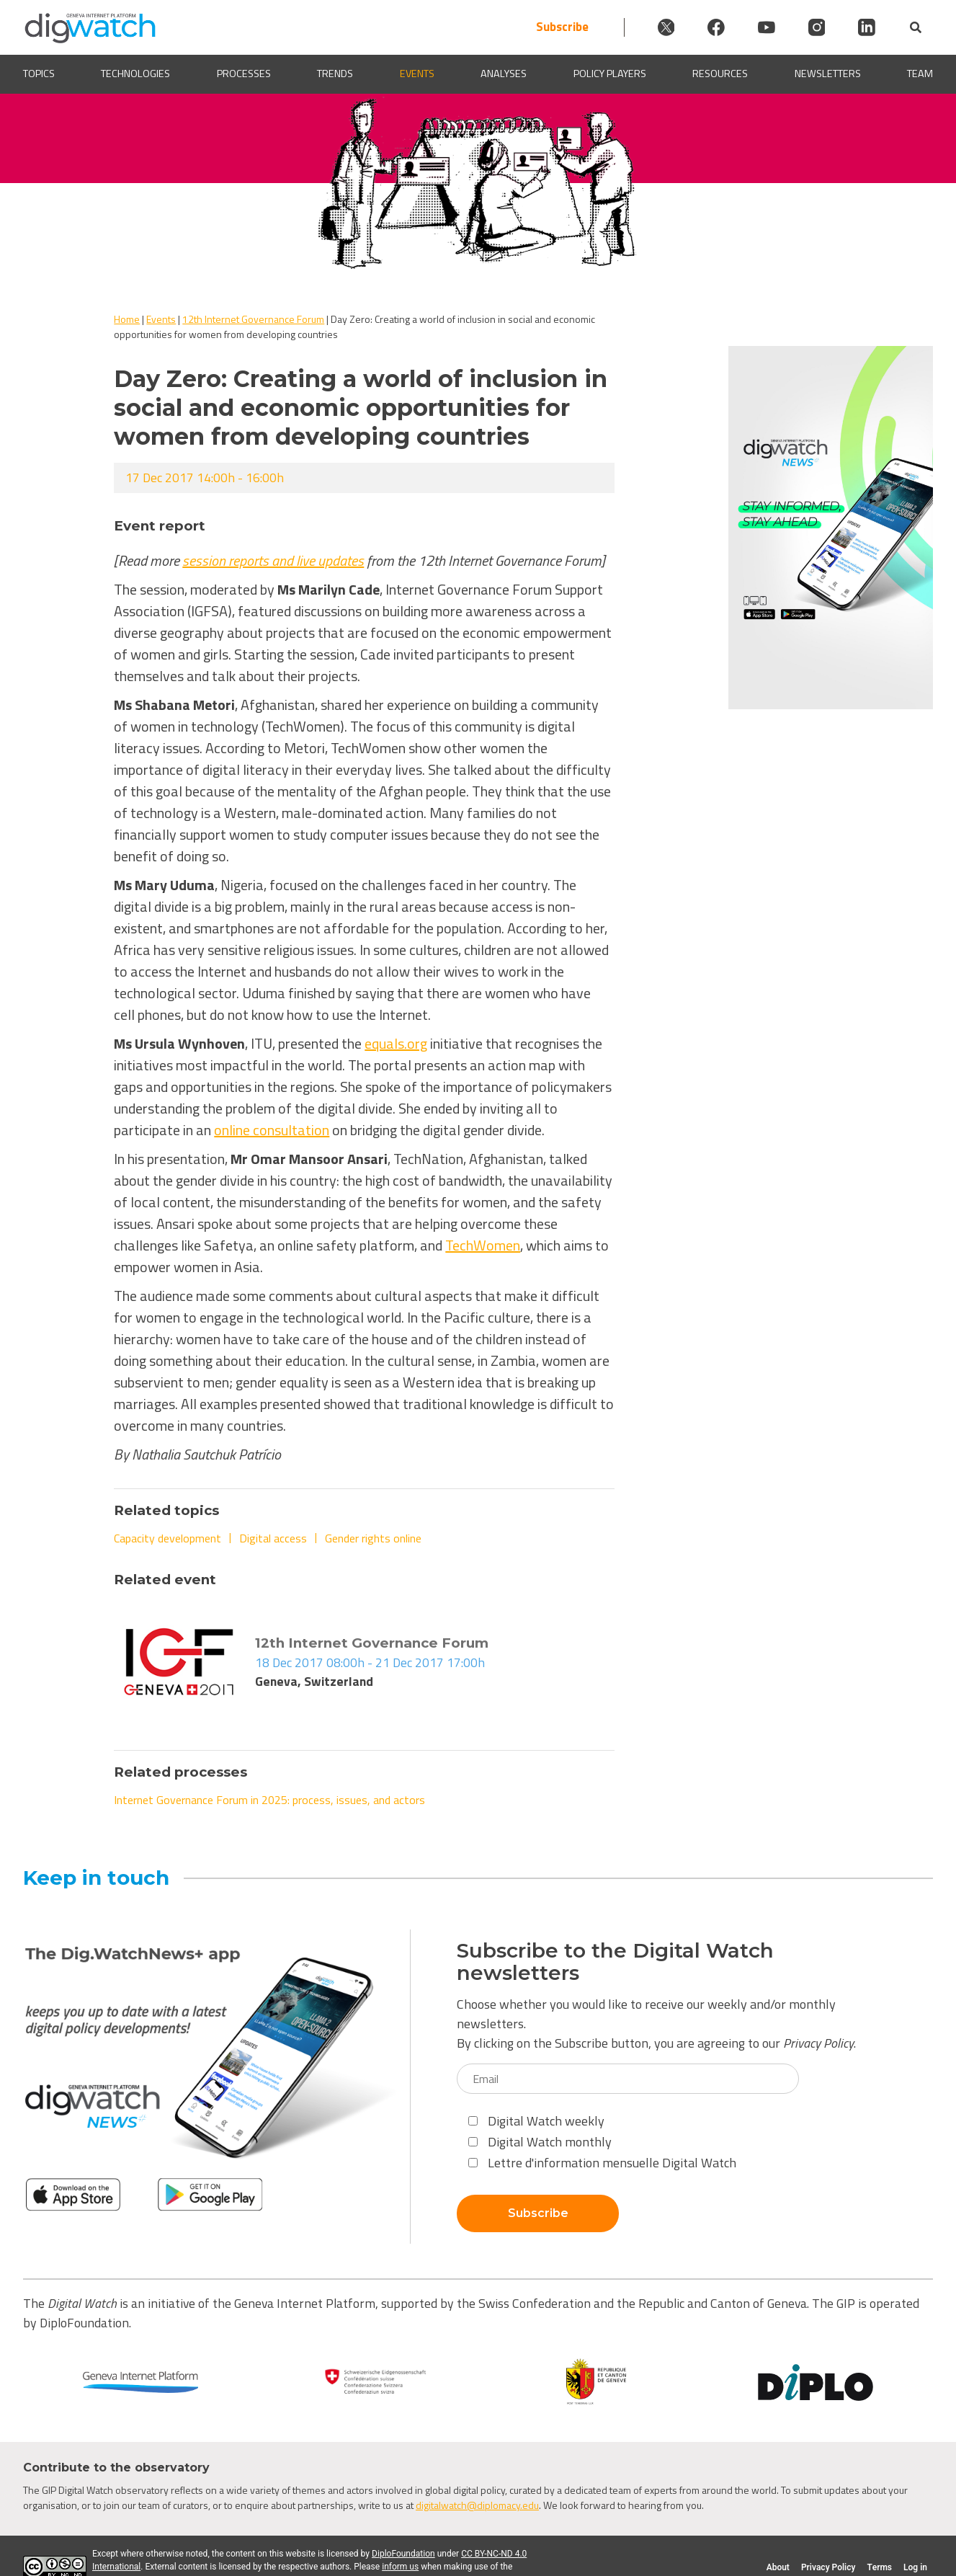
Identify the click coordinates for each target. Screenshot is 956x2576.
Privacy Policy (818, 2043)
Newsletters (828, 73)
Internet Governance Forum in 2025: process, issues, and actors (269, 1799)
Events (417, 73)
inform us (400, 2566)
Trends (335, 73)
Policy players (609, 73)
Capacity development (167, 1538)
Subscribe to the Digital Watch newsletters (615, 1962)
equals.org (396, 1043)
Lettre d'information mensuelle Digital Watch (602, 2162)
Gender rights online (373, 1538)
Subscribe (552, 27)
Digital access (273, 1538)
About (778, 2567)
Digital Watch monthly (540, 2141)
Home (127, 319)
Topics (39, 73)
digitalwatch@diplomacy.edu (477, 2505)
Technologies (135, 73)
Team (920, 73)
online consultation (271, 1130)
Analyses (504, 73)
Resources (720, 73)
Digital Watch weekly (536, 2121)
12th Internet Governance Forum (253, 319)
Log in (915, 2567)
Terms (879, 2567)
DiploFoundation (403, 2553)
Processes (244, 73)
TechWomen (482, 1245)
